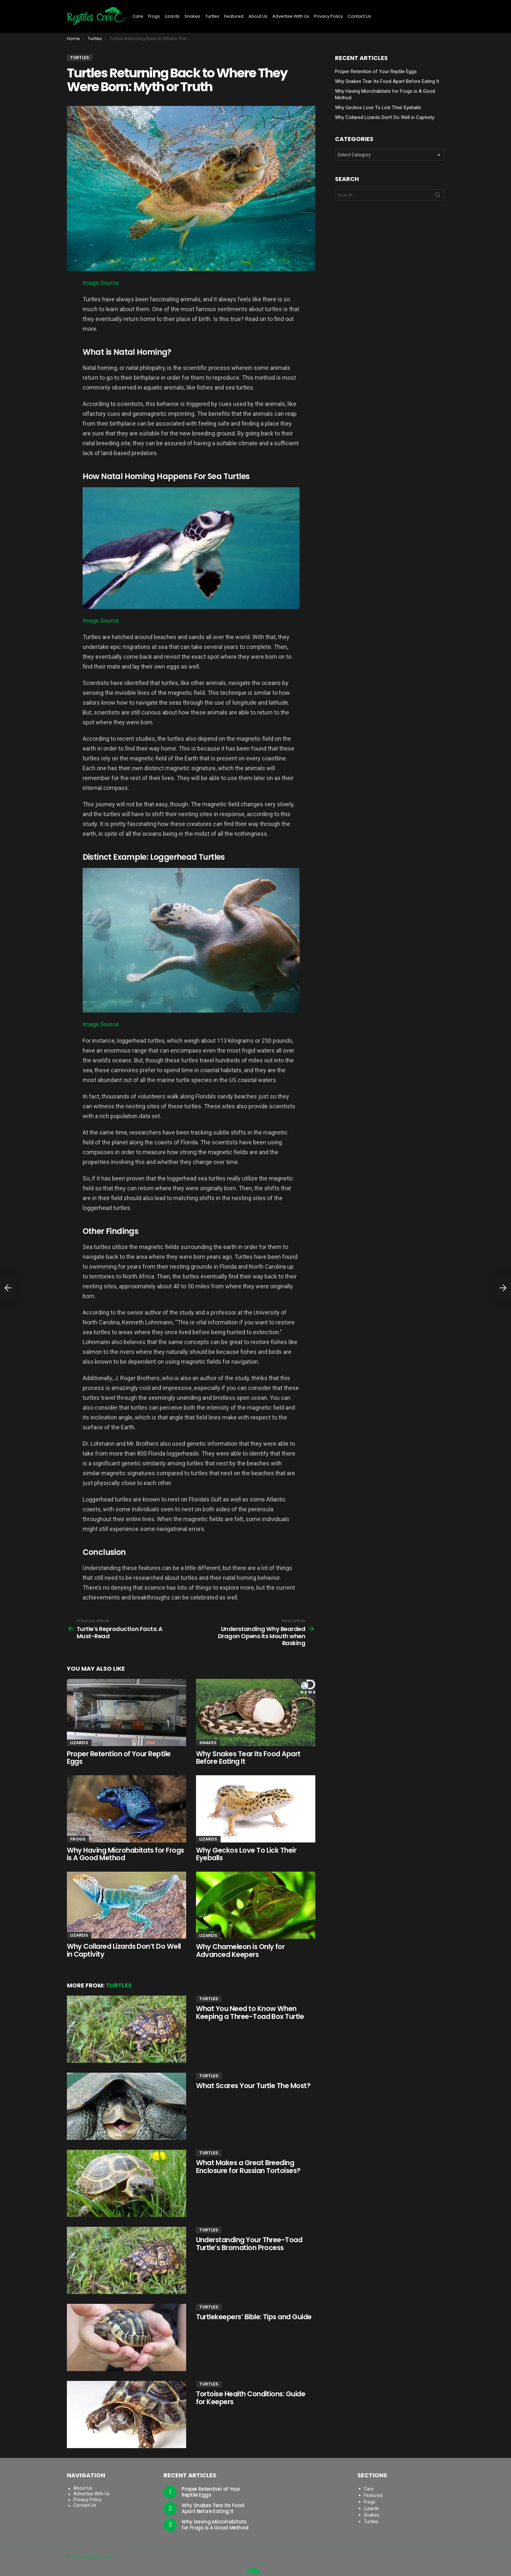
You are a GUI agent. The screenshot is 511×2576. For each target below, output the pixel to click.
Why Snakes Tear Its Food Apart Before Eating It (248, 1757)
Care (137, 16)
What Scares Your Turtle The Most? (253, 2085)
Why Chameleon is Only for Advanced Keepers (240, 1950)
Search (437, 196)
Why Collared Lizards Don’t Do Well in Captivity (124, 1950)
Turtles (212, 16)
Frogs (154, 16)
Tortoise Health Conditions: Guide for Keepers (250, 2397)
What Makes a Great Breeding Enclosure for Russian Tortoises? (248, 2166)
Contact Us (359, 16)
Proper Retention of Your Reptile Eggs (119, 1757)
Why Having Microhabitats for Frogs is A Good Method (125, 1854)
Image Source (101, 282)
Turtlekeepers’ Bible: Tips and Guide (254, 2317)
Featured (234, 16)
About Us (257, 16)
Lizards (172, 16)
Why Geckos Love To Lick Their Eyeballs (246, 1854)
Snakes (192, 16)
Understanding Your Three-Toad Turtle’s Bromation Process (249, 2243)
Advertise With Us (290, 16)
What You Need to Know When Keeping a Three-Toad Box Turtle (250, 2012)
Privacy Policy (328, 16)
